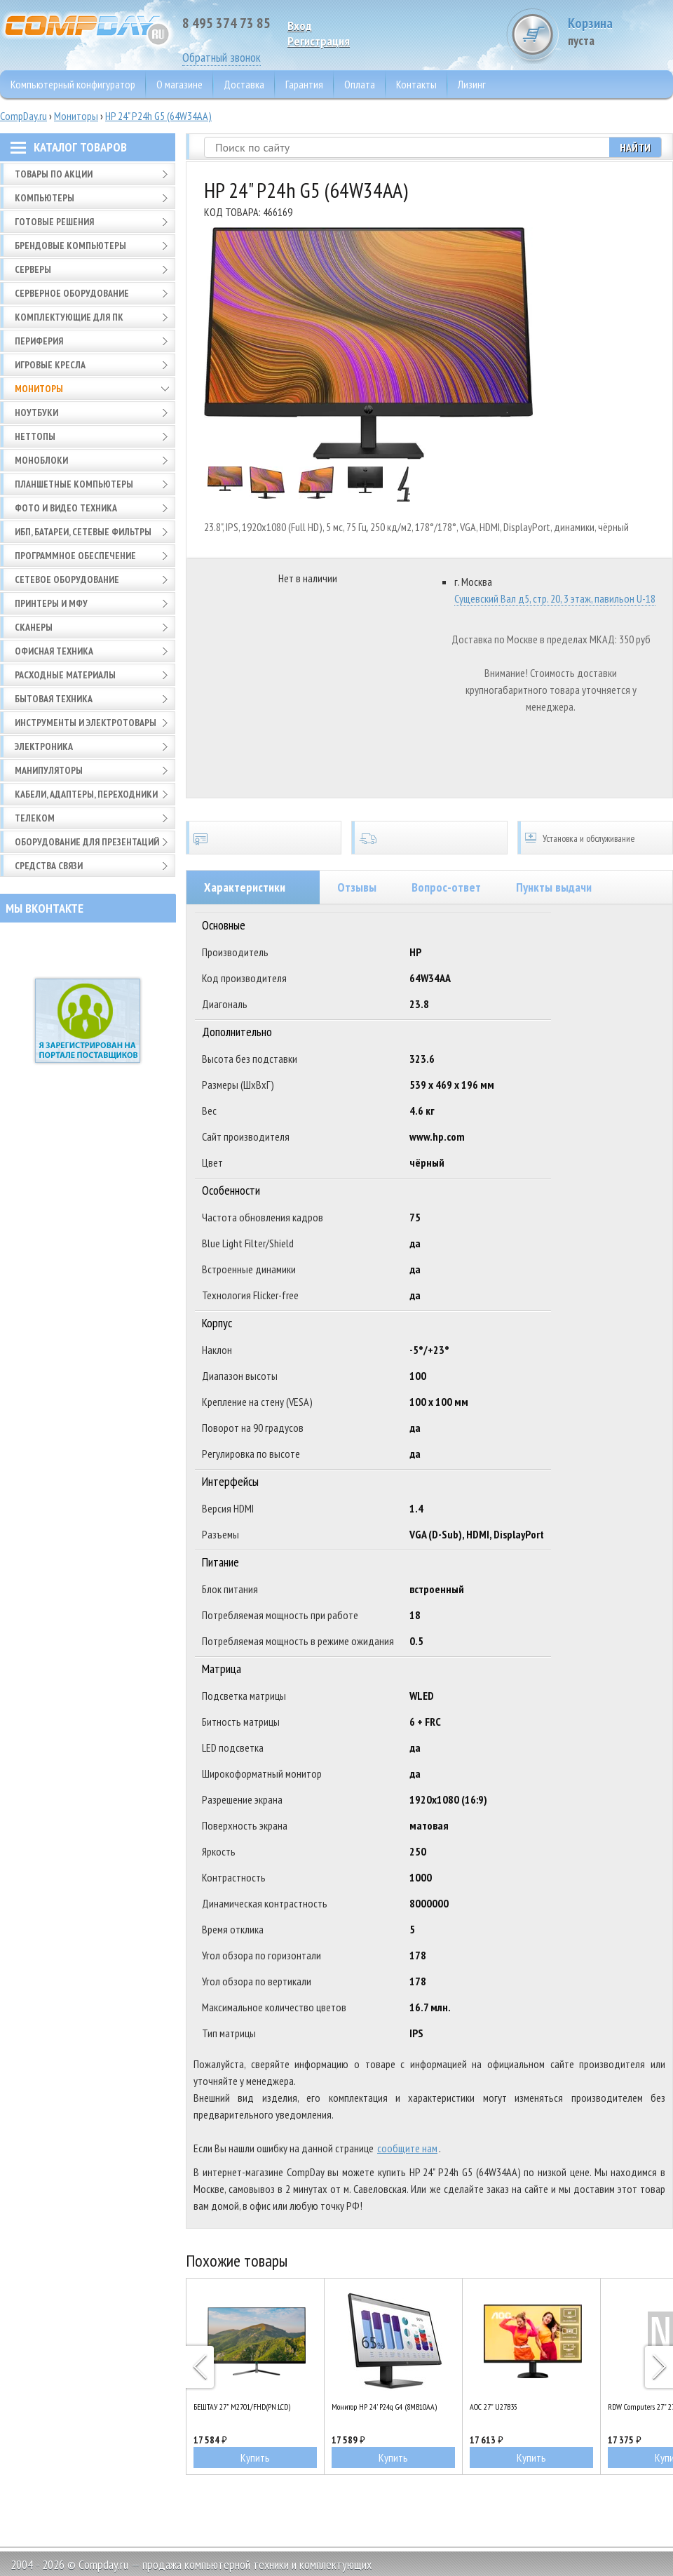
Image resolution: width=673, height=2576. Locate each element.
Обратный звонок (221, 57)
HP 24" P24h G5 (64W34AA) (158, 116)
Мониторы (76, 116)
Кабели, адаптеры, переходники (86, 794)
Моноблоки (41, 460)
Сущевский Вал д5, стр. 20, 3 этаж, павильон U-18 (554, 598)
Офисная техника (54, 651)
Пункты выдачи (554, 887)
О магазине (179, 84)
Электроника (44, 746)
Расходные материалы (65, 675)
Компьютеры (44, 198)
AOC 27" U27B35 (493, 2406)
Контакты (416, 84)
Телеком (35, 818)
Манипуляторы (49, 770)
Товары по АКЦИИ (54, 174)
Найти (635, 147)
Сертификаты (263, 837)
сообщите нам (407, 2148)
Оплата (359, 84)
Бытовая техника (54, 698)
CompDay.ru (23, 116)
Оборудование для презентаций (87, 842)
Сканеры (34, 627)
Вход (299, 26)
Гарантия (304, 84)
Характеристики (244, 887)
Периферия (39, 341)
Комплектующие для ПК (69, 317)
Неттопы (35, 436)
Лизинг (472, 84)
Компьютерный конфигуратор (73, 84)
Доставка (244, 84)
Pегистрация (318, 41)
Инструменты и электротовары (85, 722)
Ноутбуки (36, 412)
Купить (255, 2457)
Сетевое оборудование (67, 579)
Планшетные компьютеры (74, 484)
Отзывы (356, 887)
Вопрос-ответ (446, 887)
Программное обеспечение (75, 555)
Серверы (33, 269)
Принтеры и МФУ (51, 603)
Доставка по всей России (429, 837)
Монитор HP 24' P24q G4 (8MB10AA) (384, 2406)
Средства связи (49, 865)
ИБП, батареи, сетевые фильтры (83, 531)
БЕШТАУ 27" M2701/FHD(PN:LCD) (241, 2406)
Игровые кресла (50, 364)
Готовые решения (54, 221)
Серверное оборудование (72, 293)
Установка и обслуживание (595, 837)
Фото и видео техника (66, 508)
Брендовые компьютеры (70, 245)
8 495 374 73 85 (226, 23)
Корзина (620, 31)
